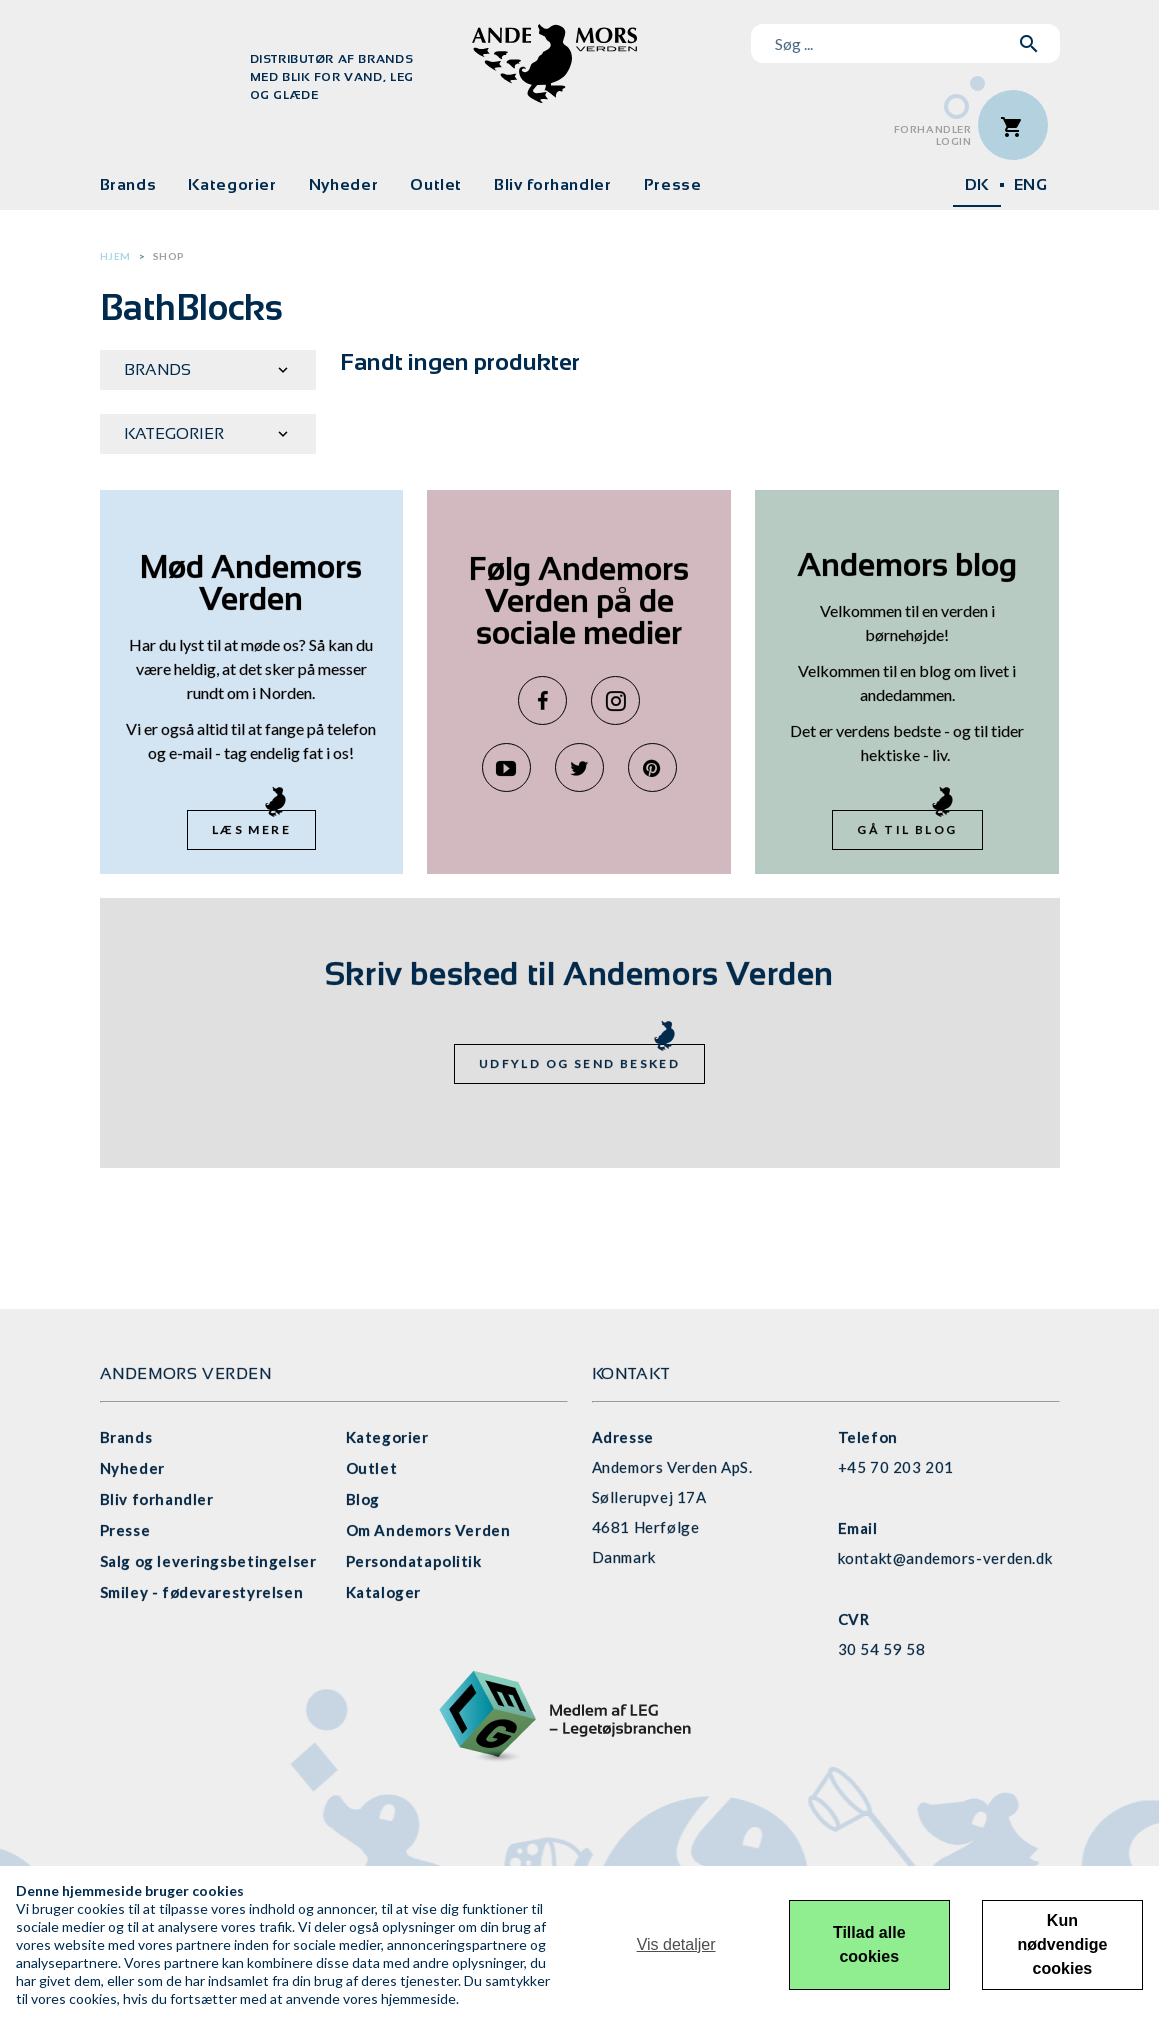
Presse (673, 184)
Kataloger (383, 1592)
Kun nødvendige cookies (1063, 1944)
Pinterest (652, 767)
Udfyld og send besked (579, 1063)
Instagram (615, 700)
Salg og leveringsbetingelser (208, 1561)
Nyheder (343, 184)
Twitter (579, 767)
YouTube (506, 767)
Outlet (436, 184)
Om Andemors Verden (428, 1530)
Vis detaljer (676, 1944)
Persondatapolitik (414, 1561)
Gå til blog (907, 829)
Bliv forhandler (553, 184)
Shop (169, 256)
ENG (1031, 184)
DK (977, 184)
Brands (128, 184)
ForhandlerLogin (933, 135)
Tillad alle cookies (869, 1944)
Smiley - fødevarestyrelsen (202, 1592)
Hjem (115, 256)
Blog (363, 1499)
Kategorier (232, 184)
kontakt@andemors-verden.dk (945, 1558)
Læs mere (251, 829)
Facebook (542, 700)
